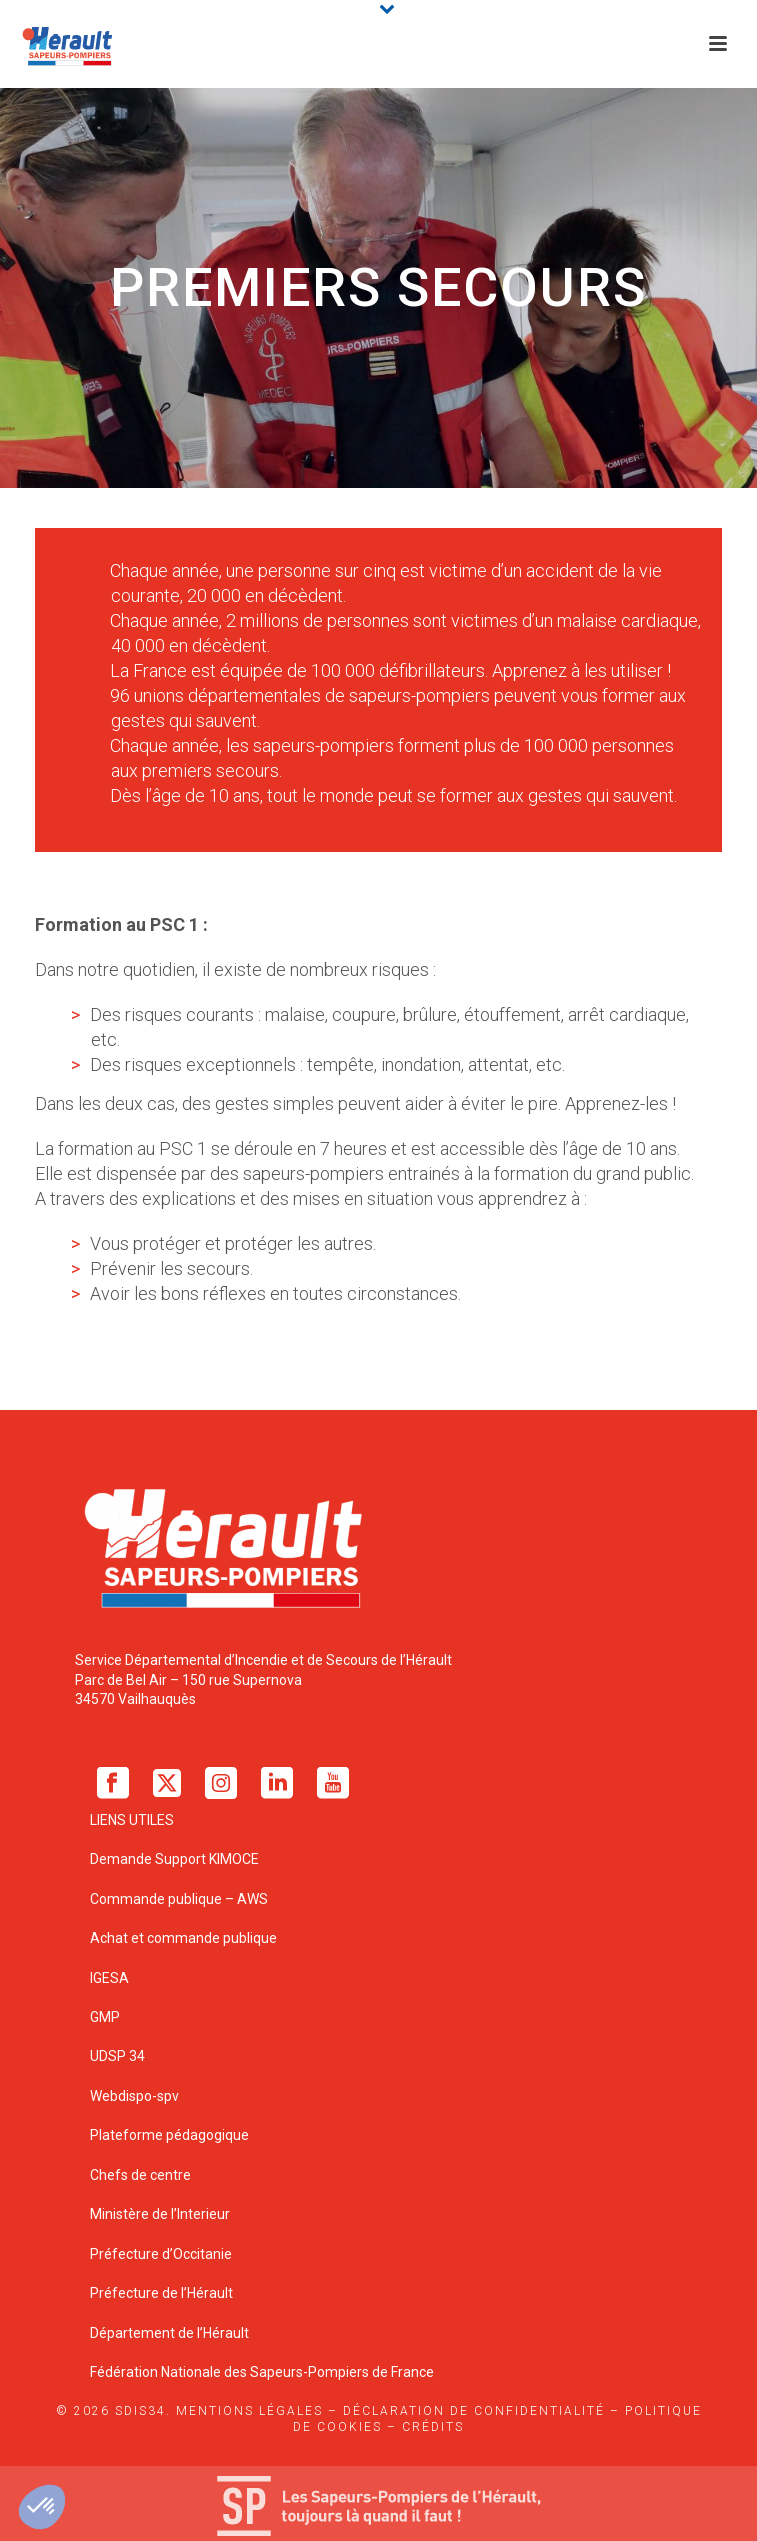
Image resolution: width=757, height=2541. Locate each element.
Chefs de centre (140, 2175)
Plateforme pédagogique (169, 2135)
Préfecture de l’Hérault (161, 2293)
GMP (105, 2017)
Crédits (433, 2427)
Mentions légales (249, 2411)
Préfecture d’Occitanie (161, 2254)
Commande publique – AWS (179, 1899)
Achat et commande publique (185, 1938)
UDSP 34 (117, 2056)
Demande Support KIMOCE (174, 1859)
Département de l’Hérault (169, 2333)
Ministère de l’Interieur (160, 2214)
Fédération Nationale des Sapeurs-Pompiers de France (262, 2372)
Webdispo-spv (134, 2096)
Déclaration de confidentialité (474, 2411)
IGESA (109, 1978)
